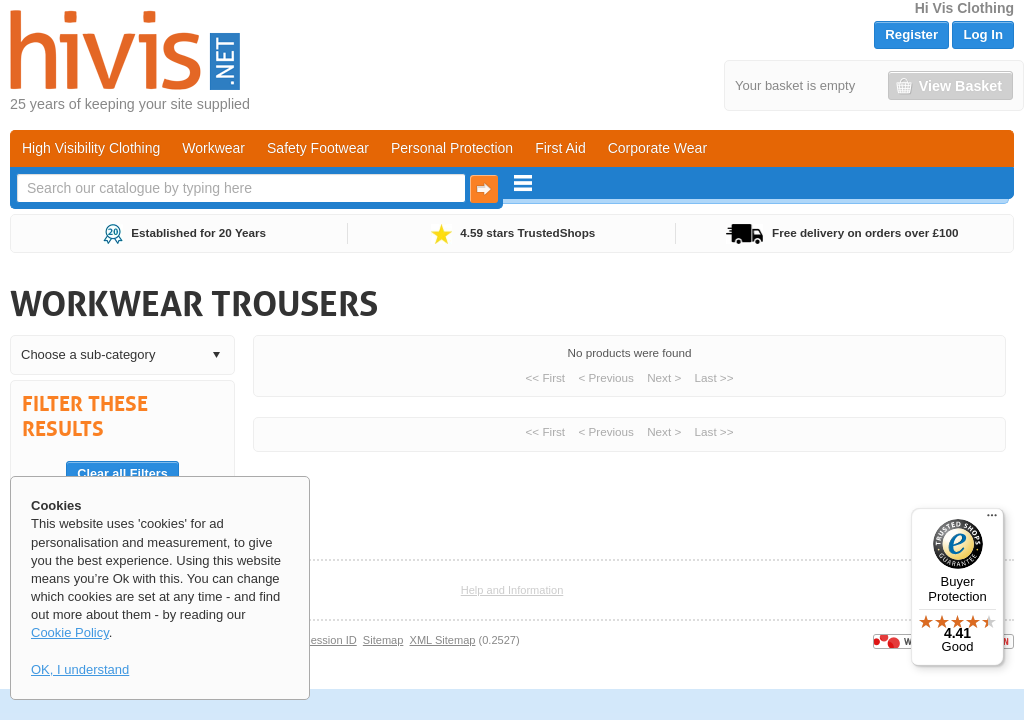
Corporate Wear (657, 148)
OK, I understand (80, 669)
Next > (664, 377)
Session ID (329, 640)
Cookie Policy (70, 632)
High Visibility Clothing (91, 148)
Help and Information (512, 590)
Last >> (714, 377)
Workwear (213, 148)
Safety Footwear (318, 148)
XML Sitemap (443, 640)
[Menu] (992, 520)
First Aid (560, 148)
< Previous (606, 377)
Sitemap (383, 640)
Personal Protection (452, 148)
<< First (546, 377)
